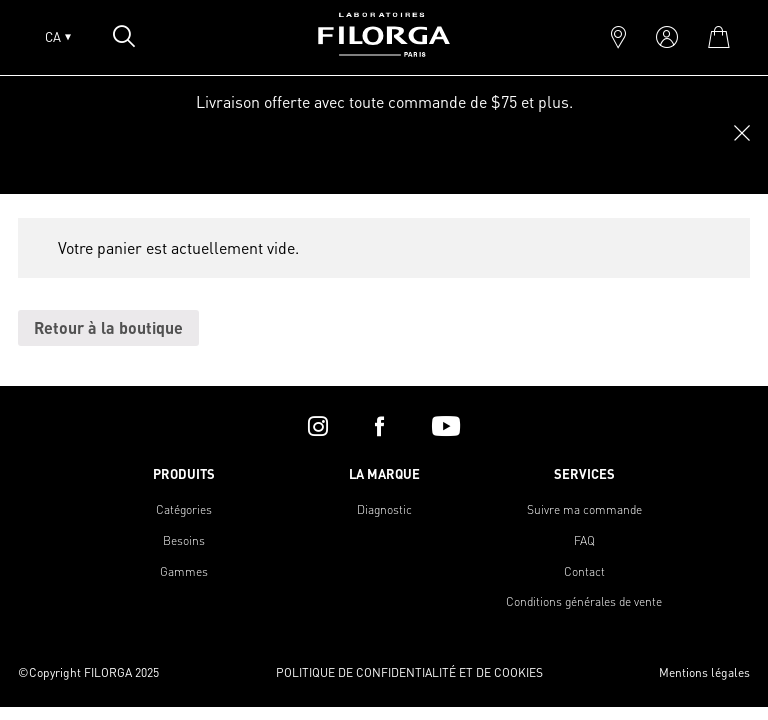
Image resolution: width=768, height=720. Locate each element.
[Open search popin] (124, 36)
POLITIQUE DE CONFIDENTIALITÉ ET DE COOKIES (409, 672)
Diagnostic (384, 509)
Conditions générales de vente (584, 601)
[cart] (718, 37)
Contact (584, 571)
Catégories (184, 509)
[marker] (618, 37)
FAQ (584, 540)
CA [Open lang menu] (58, 37)
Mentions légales (704, 672)
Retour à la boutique (108, 327)
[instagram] (318, 426)
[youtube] (446, 426)
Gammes (184, 571)
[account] (667, 37)
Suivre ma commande (584, 509)
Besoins (184, 540)
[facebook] (379, 426)
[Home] (384, 50)
